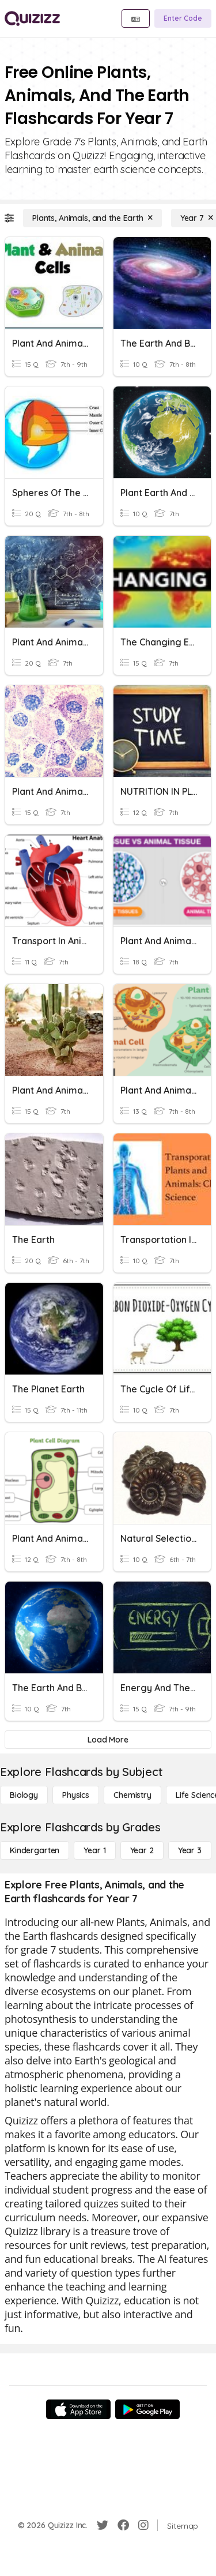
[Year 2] (142, 1850)
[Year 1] (94, 1850)
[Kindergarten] (34, 1850)
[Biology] (24, 1795)
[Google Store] (147, 2409)
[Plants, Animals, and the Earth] (92, 218)
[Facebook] (123, 2525)
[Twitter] (102, 2525)
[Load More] (108, 1739)
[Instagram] (143, 2525)
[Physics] (75, 1795)
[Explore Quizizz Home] (32, 18)
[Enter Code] (182, 18)
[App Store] (78, 2409)
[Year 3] (189, 1850)
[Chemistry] (132, 1795)
